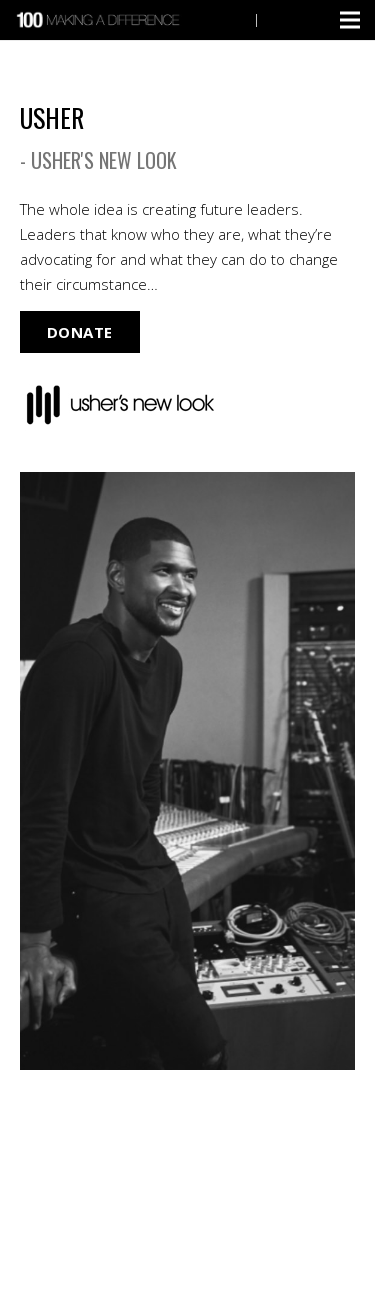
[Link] (100, 20)
